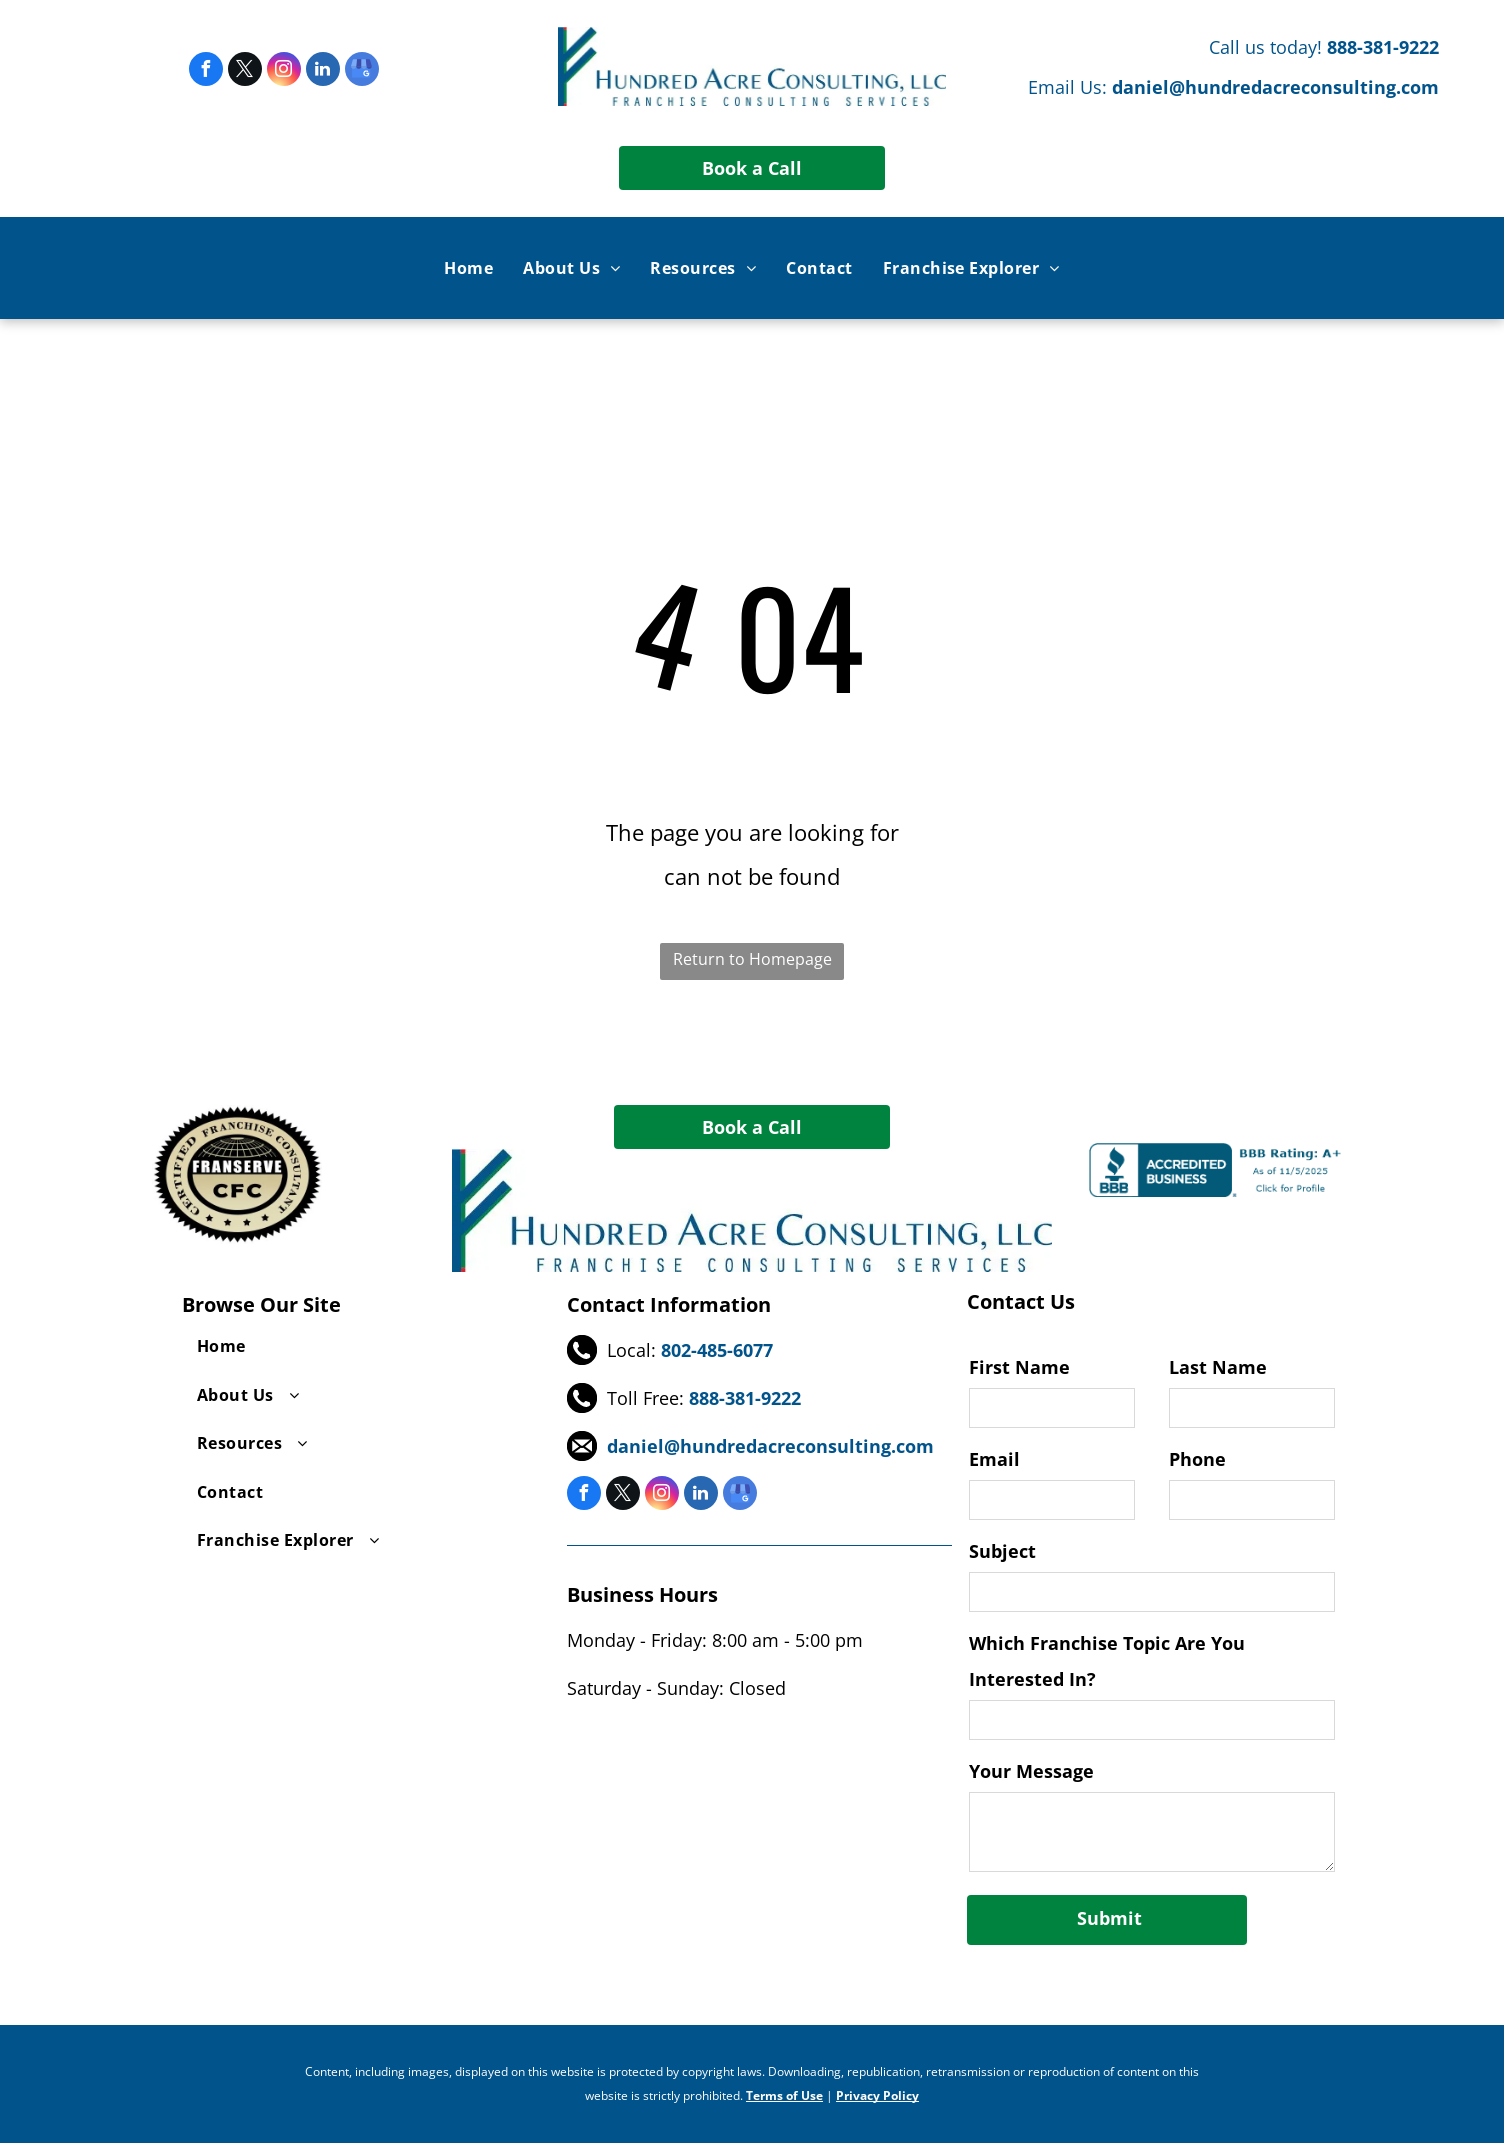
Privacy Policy (877, 2095)
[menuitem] (468, 268)
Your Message (1031, 1771)
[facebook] (206, 71)
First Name (1019, 1367)
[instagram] (284, 71)
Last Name (1218, 1367)
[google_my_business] (362, 71)
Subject (1002, 1551)
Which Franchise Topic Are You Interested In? (1107, 1661)
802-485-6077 (717, 1350)
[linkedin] (323, 71)
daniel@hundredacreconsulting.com (1275, 87)
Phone (1197, 1459)
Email (994, 1459)
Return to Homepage (752, 959)
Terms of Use (784, 2095)
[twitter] (245, 71)
